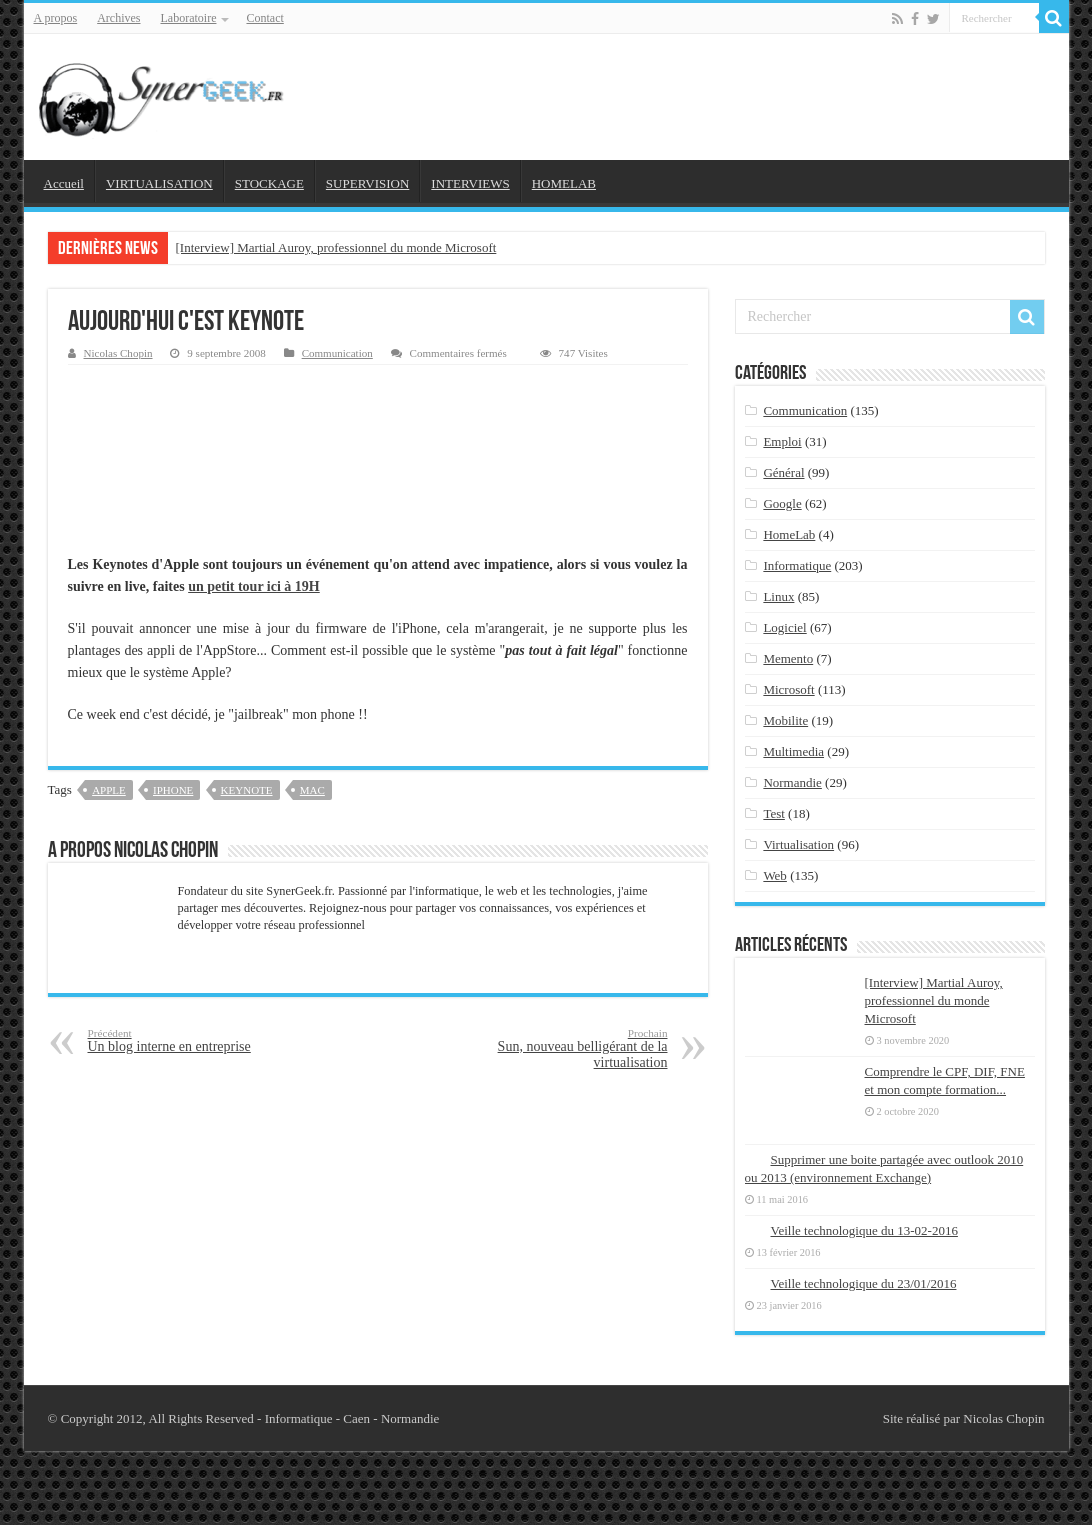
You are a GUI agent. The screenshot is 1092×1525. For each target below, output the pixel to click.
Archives (118, 18)
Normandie (792, 782)
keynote (247, 790)
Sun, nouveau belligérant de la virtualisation (565, 1048)
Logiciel (784, 627)
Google (782, 503)
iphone (173, 790)
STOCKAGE (269, 183)
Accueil (64, 183)
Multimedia (793, 751)
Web (775, 875)
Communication (337, 353)
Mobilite (785, 720)
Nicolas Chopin (118, 353)
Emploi (782, 441)
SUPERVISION (367, 183)
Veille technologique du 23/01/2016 (864, 1283)
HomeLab (789, 534)
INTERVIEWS (470, 183)
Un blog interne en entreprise (190, 1040)
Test (773, 813)
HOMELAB (564, 183)
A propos (56, 18)
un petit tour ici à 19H (254, 586)
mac (312, 790)
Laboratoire (189, 18)
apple (109, 790)
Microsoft (788, 689)
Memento (788, 658)
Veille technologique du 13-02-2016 (864, 1230)
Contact (264, 18)
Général (783, 472)
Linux (778, 596)
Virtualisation (798, 844)
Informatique (797, 565)
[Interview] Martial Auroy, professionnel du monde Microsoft (336, 247)
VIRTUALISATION (159, 183)
